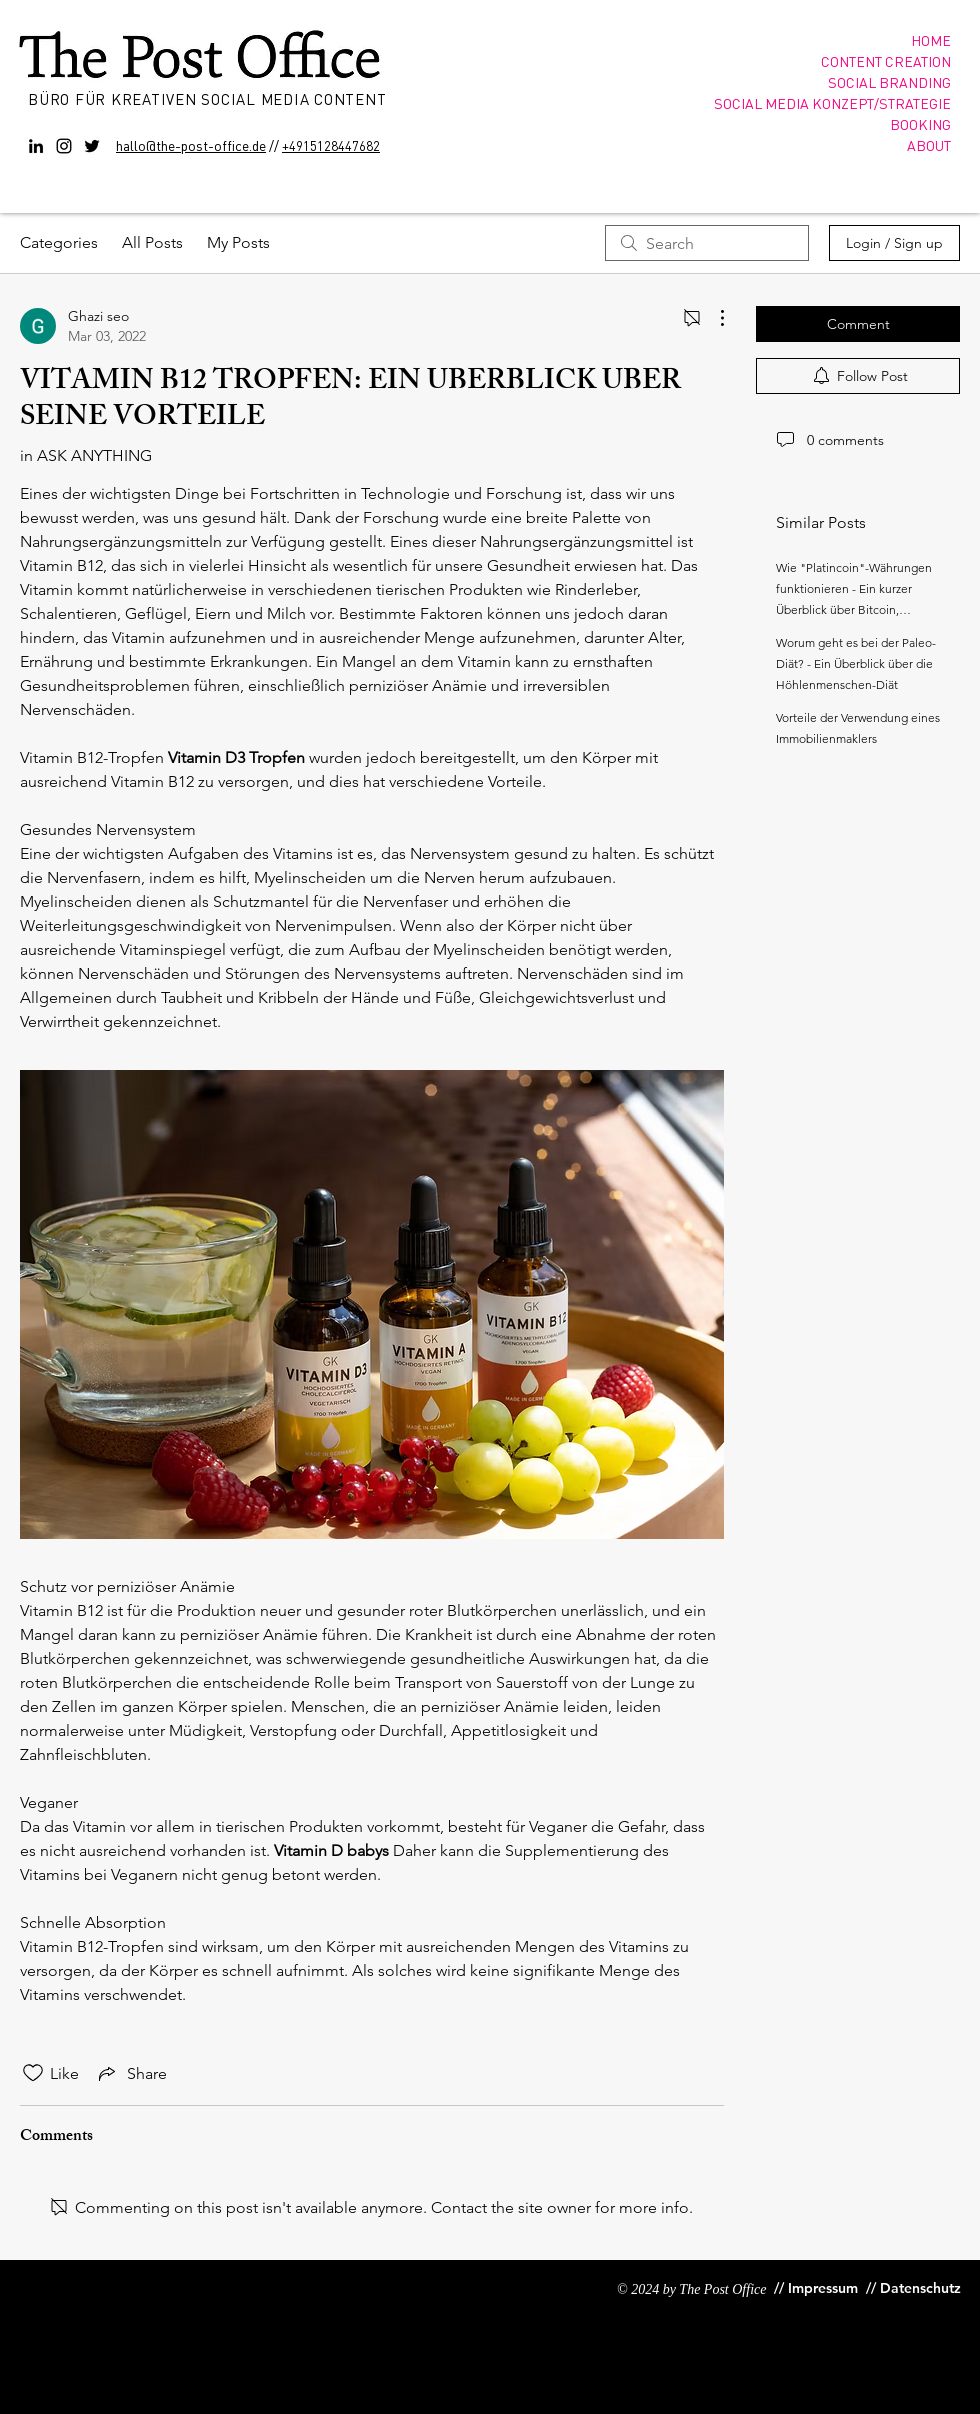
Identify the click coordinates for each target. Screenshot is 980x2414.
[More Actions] (712, 318)
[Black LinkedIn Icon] (36, 146)
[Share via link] (131, 2073)
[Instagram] (64, 146)
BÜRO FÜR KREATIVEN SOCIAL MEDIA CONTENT (209, 99)
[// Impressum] (816, 2288)
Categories (59, 242)
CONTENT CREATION (886, 61)
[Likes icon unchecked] (33, 2073)
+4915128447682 (331, 145)
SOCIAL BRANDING (889, 82)
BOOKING (920, 124)
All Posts (152, 242)
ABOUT (929, 145)
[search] (707, 243)
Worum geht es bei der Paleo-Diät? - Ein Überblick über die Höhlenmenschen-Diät (856, 663)
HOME (931, 40)
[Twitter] (92, 146)
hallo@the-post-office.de (191, 145)
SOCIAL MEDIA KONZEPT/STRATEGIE (832, 103)
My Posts (238, 242)
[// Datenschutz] (915, 2288)
